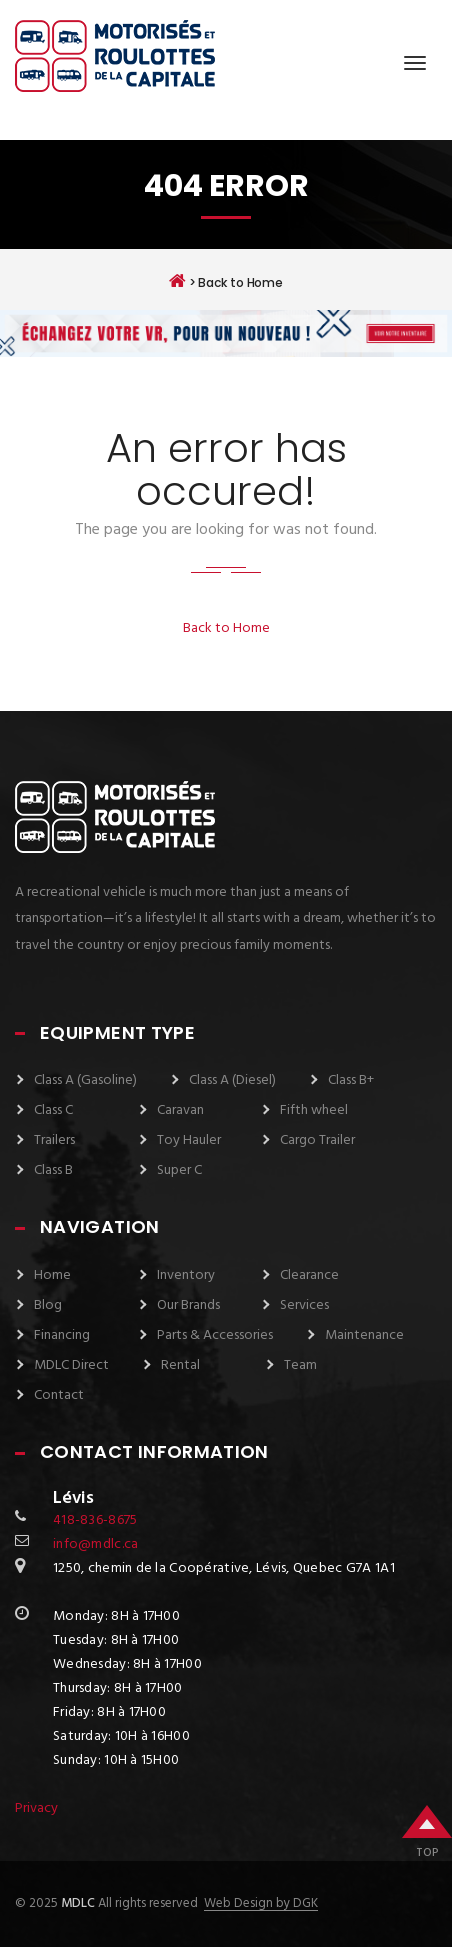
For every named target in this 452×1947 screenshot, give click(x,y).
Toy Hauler (189, 1140)
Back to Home (226, 628)
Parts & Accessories (215, 1335)
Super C (179, 1170)
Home (52, 1275)
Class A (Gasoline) (85, 1080)
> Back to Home (226, 281)
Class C (53, 1110)
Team (300, 1365)
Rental (180, 1365)
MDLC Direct (71, 1365)
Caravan (180, 1110)
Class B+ (351, 1080)
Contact (59, 1395)
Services (304, 1305)
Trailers (54, 1140)
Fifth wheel (314, 1110)
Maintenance (364, 1335)
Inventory (186, 1275)
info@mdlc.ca (95, 1544)
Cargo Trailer (317, 1140)
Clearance (309, 1275)
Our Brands (188, 1305)
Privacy (36, 1808)
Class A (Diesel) (232, 1080)
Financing (62, 1335)
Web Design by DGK (261, 1904)
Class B (53, 1170)
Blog (48, 1305)
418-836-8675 (95, 1520)
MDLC (76, 1903)
